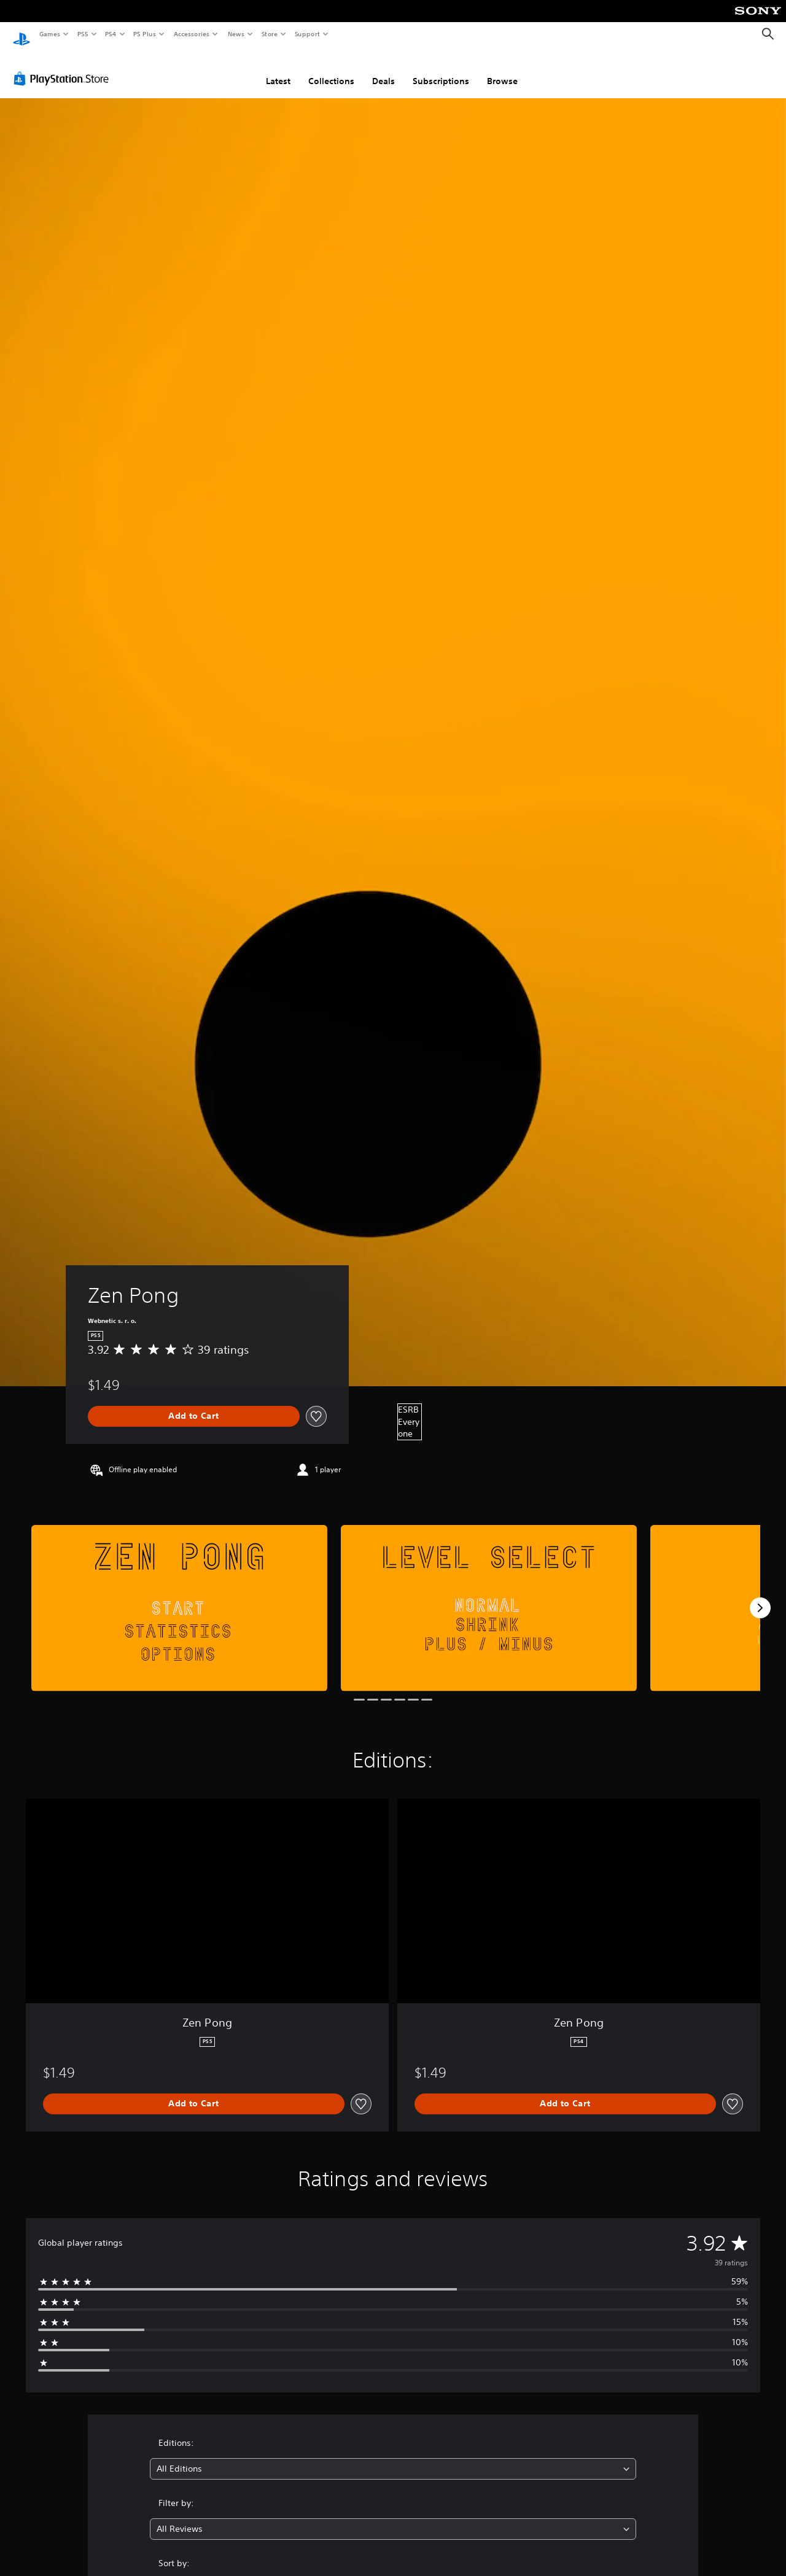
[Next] (760, 1596)
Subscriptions (441, 69)
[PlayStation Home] (21, 34)
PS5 (82, 33)
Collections (331, 69)
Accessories (191, 33)
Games (49, 33)
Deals (383, 69)
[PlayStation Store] (64, 67)
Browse (502, 69)
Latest (278, 69)
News (236, 33)
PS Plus (145, 33)
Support (306, 33)
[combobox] (393, 2457)
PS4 (110, 33)
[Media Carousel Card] (179, 1596)
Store (269, 33)
